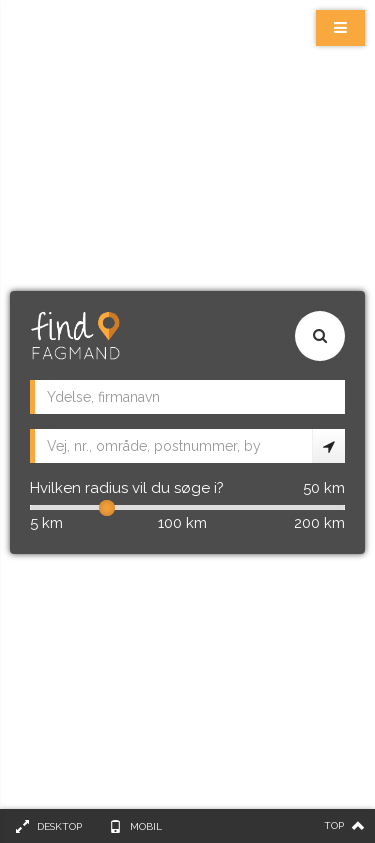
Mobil (146, 826)
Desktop (59, 826)
